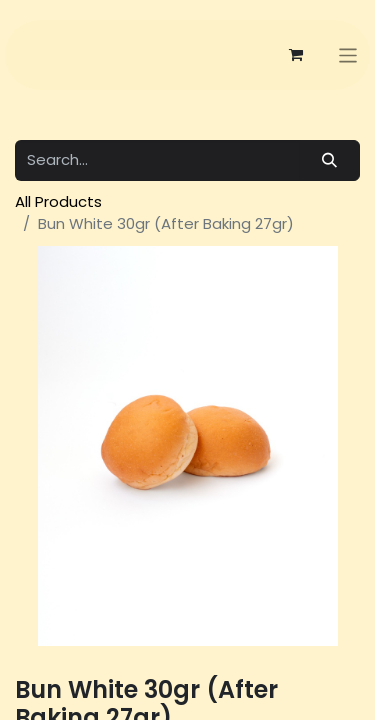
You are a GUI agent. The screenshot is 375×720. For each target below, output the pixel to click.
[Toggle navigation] (348, 55)
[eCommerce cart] (296, 55)
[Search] (330, 160)
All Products (58, 201)
